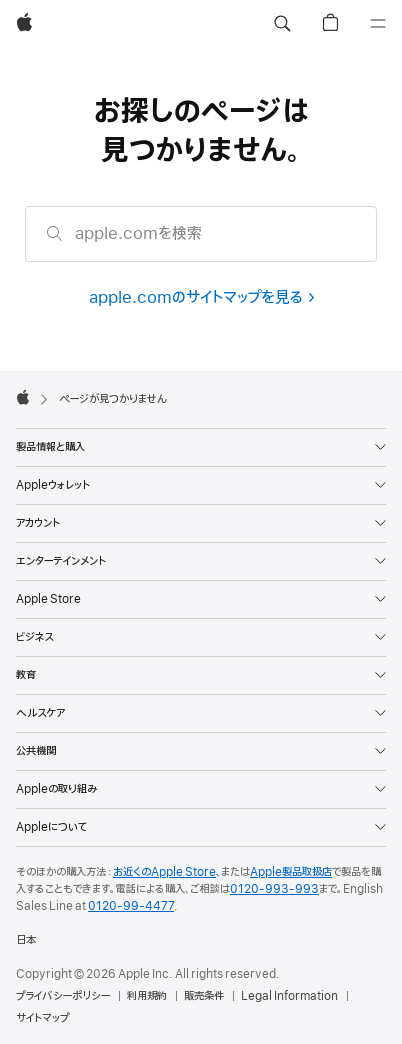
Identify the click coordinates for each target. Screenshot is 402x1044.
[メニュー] (378, 24)
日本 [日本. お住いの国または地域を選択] (26, 940)
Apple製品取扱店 (291, 872)
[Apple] (24, 24)
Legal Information (289, 996)
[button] (282, 24)
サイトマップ (42, 1018)
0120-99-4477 (131, 906)
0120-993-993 (274, 889)
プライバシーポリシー (63, 996)
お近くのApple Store (164, 872)
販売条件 (204, 996)
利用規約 (147, 996)
